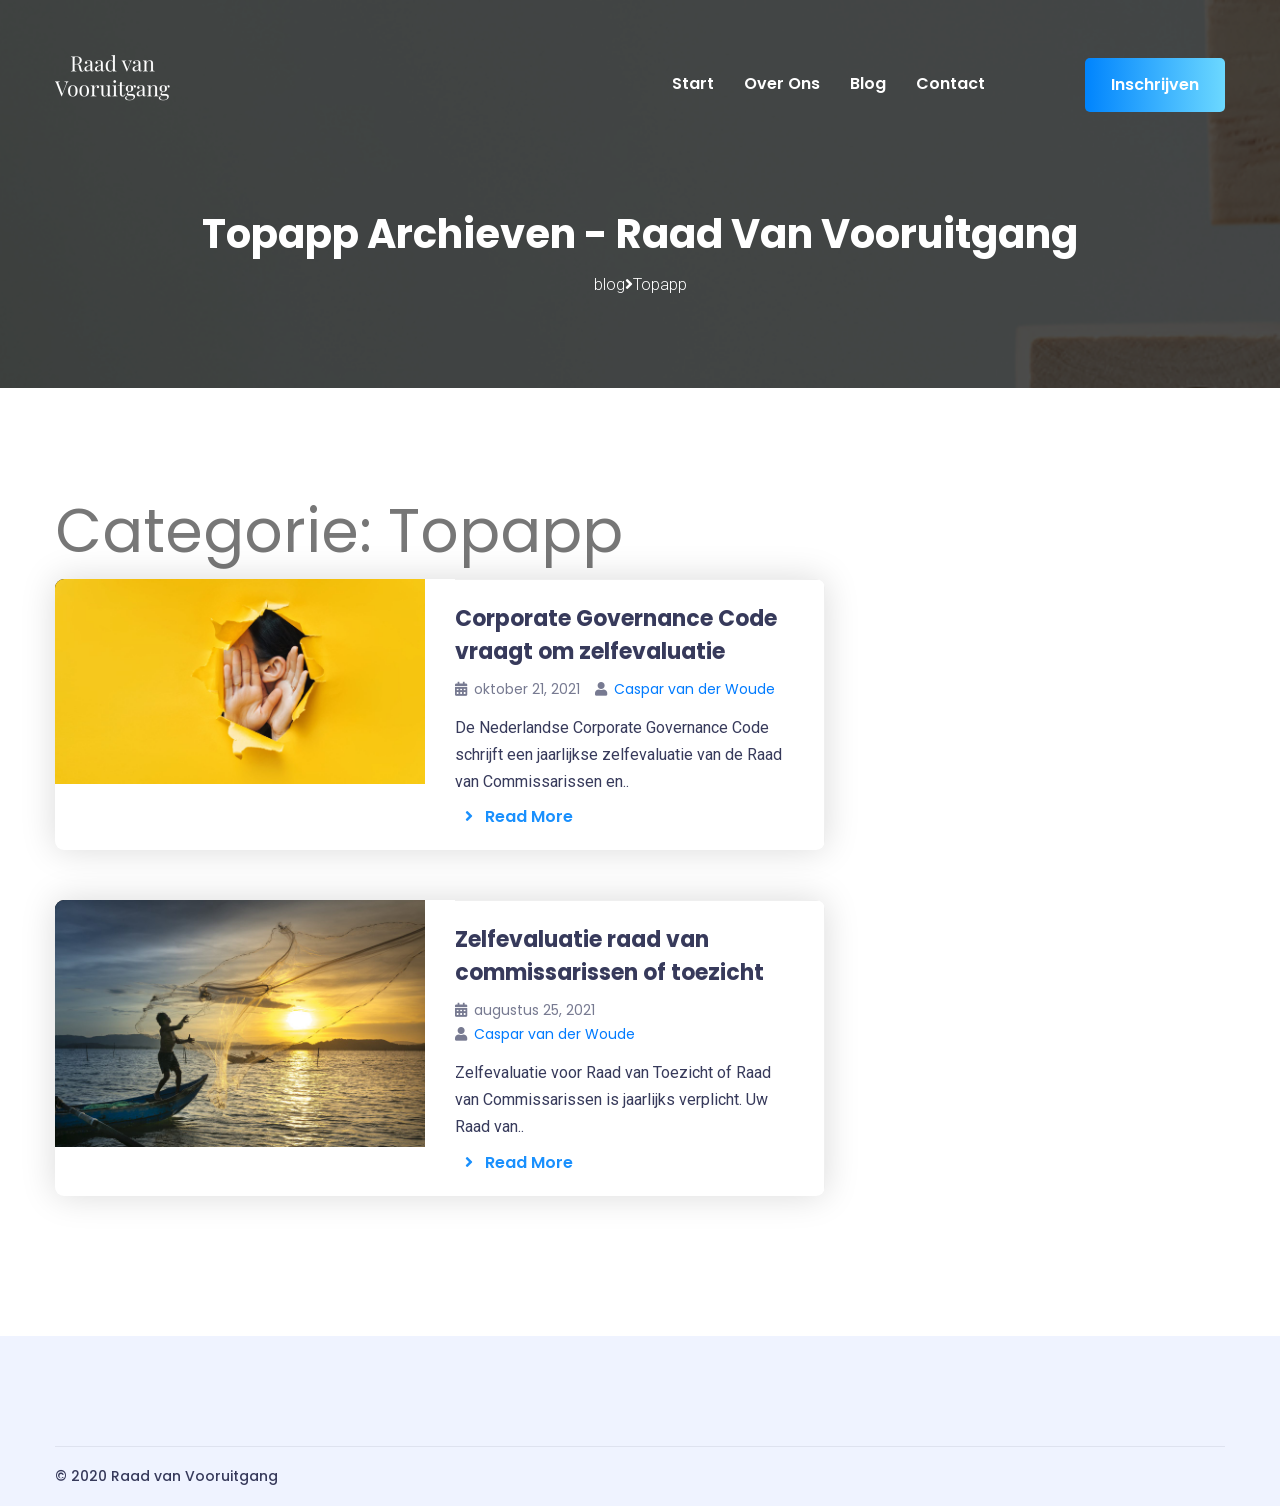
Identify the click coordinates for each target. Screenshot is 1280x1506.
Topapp (660, 284)
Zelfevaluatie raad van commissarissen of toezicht (609, 956)
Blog (868, 83)
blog (609, 284)
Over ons (782, 83)
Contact (950, 83)
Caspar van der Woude (694, 689)
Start (693, 83)
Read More (519, 816)
